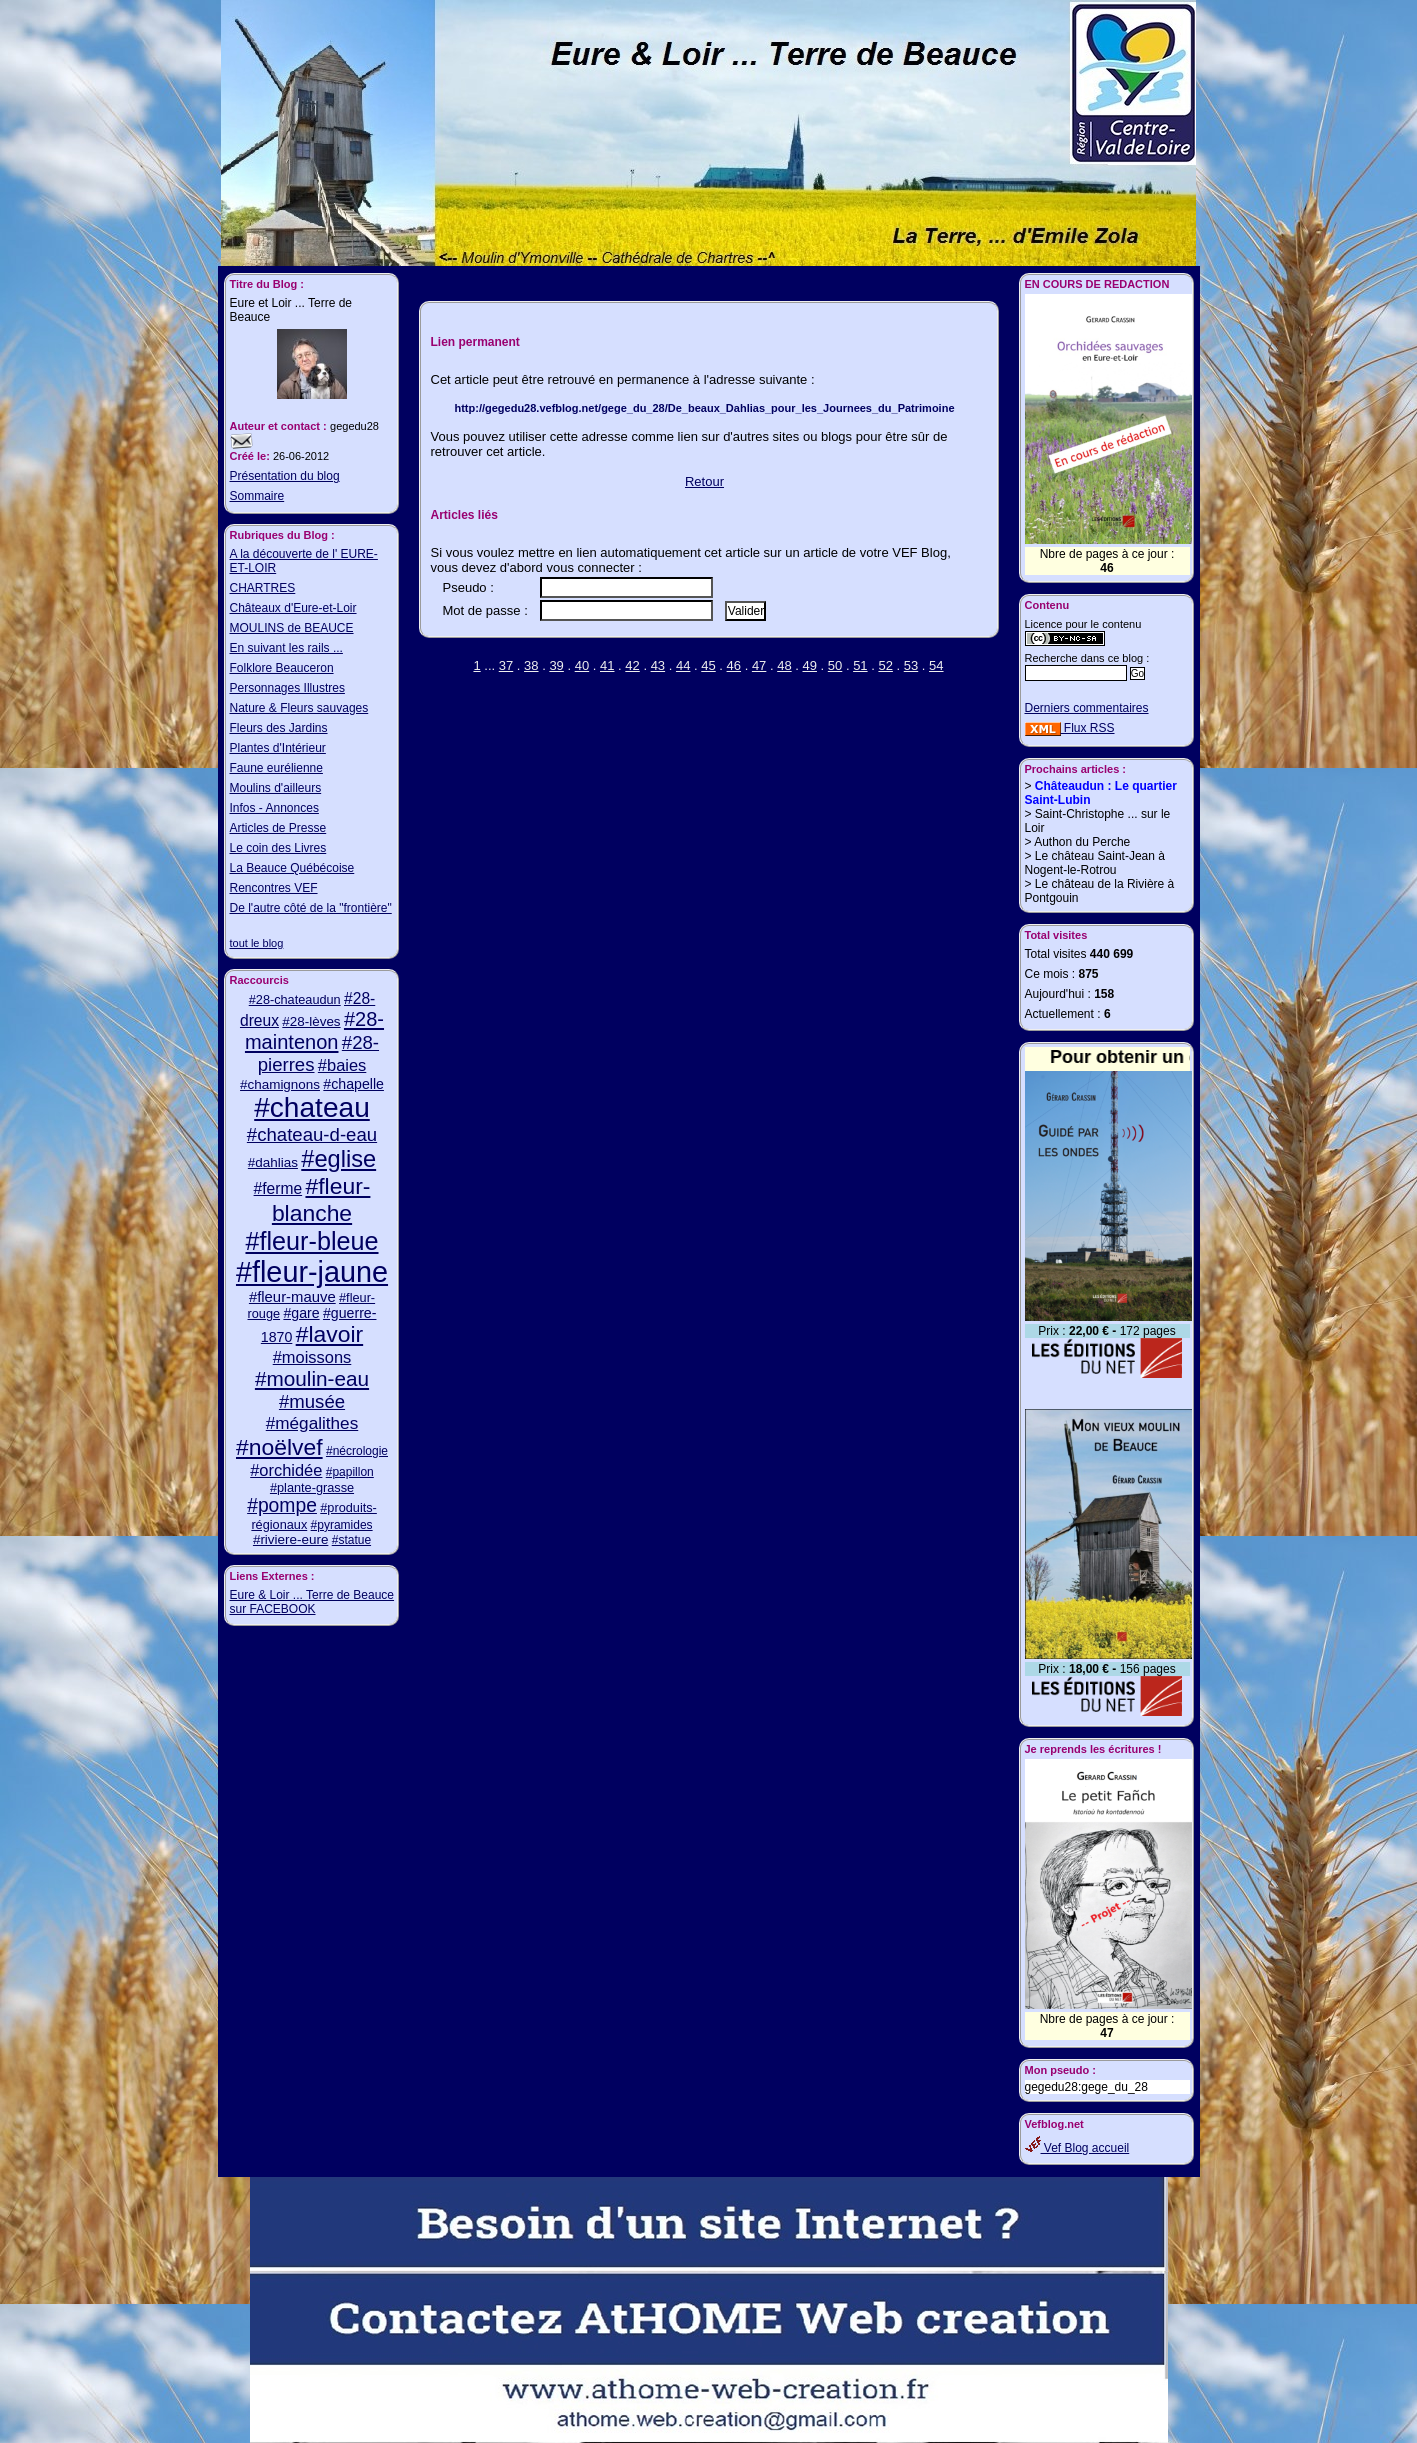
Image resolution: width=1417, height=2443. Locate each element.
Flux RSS (1070, 728)
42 (632, 665)
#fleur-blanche (321, 1199)
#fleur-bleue (311, 1241)
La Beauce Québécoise (292, 868)
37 (506, 665)
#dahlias (273, 1162)
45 (708, 665)
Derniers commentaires (1087, 708)
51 (860, 665)
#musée (312, 1401)
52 (885, 665)
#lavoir (329, 1334)
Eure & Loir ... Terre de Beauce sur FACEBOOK (312, 1602)
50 (835, 665)
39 (556, 665)
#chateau (312, 1107)
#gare (301, 1313)
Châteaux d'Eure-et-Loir (293, 608)
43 (658, 665)
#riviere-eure (290, 1539)
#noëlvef (279, 1447)
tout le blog (257, 943)
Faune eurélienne (276, 768)
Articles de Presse (278, 828)
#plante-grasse (312, 1487)
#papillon (350, 1472)
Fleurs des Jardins (279, 728)
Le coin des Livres (278, 848)
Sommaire (257, 496)
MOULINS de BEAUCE (292, 628)
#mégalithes (312, 1423)
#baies (342, 1065)
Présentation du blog (285, 476)
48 (784, 665)
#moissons (312, 1357)
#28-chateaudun (295, 999)
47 (759, 665)
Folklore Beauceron (282, 668)
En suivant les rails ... (286, 648)
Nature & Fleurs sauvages (299, 708)
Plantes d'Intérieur (278, 748)
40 (582, 665)
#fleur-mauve (292, 1297)
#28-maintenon (314, 1030)
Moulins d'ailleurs (276, 788)
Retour (704, 481)
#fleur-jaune (312, 1272)
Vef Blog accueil (1077, 2148)
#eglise (338, 1159)
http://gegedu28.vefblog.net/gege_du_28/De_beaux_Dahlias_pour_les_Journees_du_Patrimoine (704, 408)
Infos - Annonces (274, 808)
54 (936, 665)
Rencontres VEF (274, 888)
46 (734, 665)
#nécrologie (357, 1451)
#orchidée (286, 1470)
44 (683, 665)
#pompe (282, 1505)
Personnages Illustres (287, 688)
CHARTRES (263, 588)
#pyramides (342, 1525)
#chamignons (280, 1084)
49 (810, 665)
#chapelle (353, 1084)
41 (607, 665)
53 (911, 665)
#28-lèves (311, 1021)
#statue (351, 1540)
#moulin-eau (312, 1378)
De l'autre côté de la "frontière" (311, 908)
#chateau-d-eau (312, 1134)
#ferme (278, 1188)
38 (531, 665)
